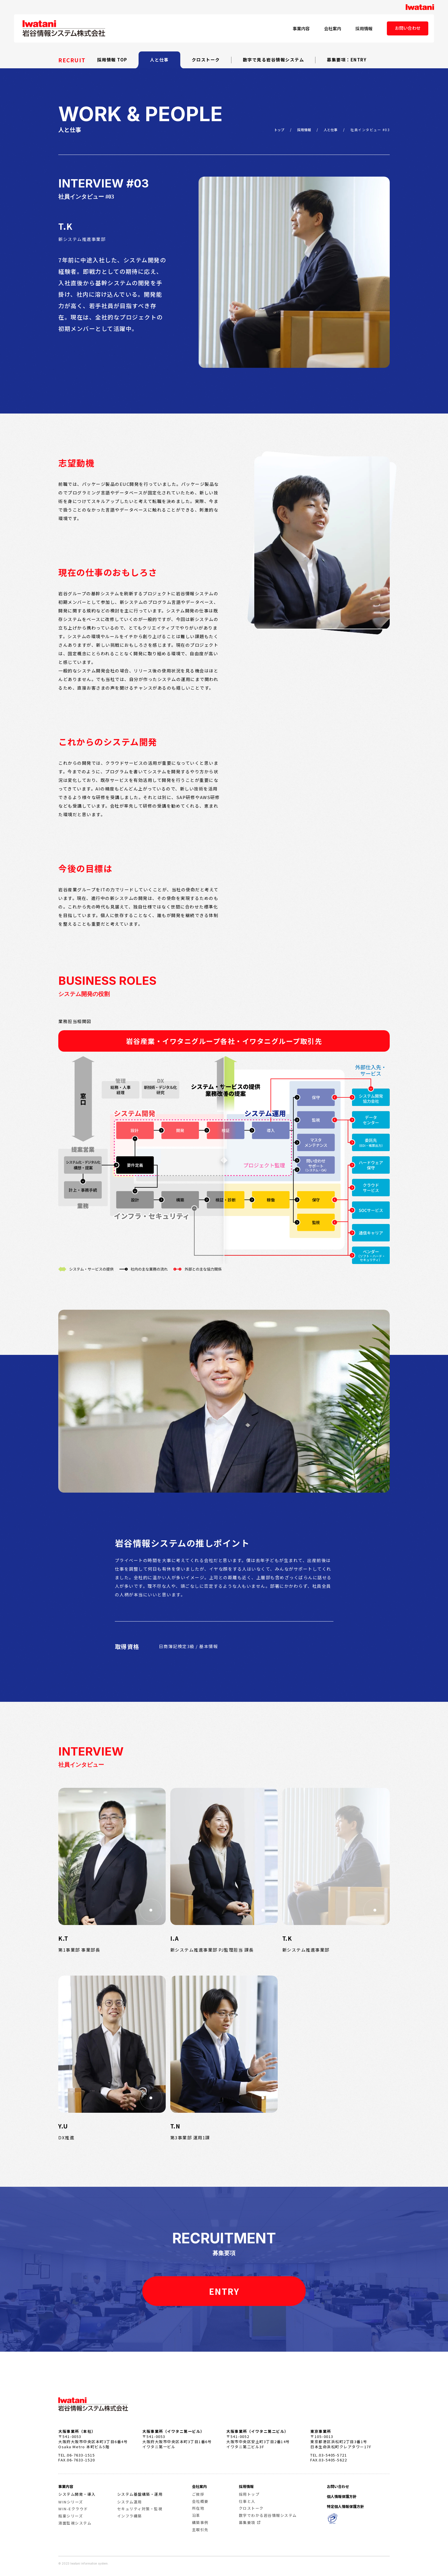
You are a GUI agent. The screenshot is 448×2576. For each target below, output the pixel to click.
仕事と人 (247, 2501)
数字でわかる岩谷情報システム (268, 2515)
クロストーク (206, 60)
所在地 (198, 2508)
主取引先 (200, 2529)
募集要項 (247, 2522)
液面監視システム (74, 2523)
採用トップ (249, 2494)
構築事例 (200, 2522)
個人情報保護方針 (342, 2496)
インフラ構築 (129, 2516)
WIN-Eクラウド (73, 2508)
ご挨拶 (198, 2494)
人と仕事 (159, 60)
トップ (279, 129)
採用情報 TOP (112, 60)
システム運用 (129, 2502)
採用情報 (364, 28)
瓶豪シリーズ (70, 2516)
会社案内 (332, 28)
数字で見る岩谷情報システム (273, 60)
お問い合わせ (408, 28)
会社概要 (200, 2501)
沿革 (196, 2515)
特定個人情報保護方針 (345, 2506)
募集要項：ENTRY (347, 60)
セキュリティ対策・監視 (140, 2508)
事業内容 (301, 28)
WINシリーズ (70, 2502)
